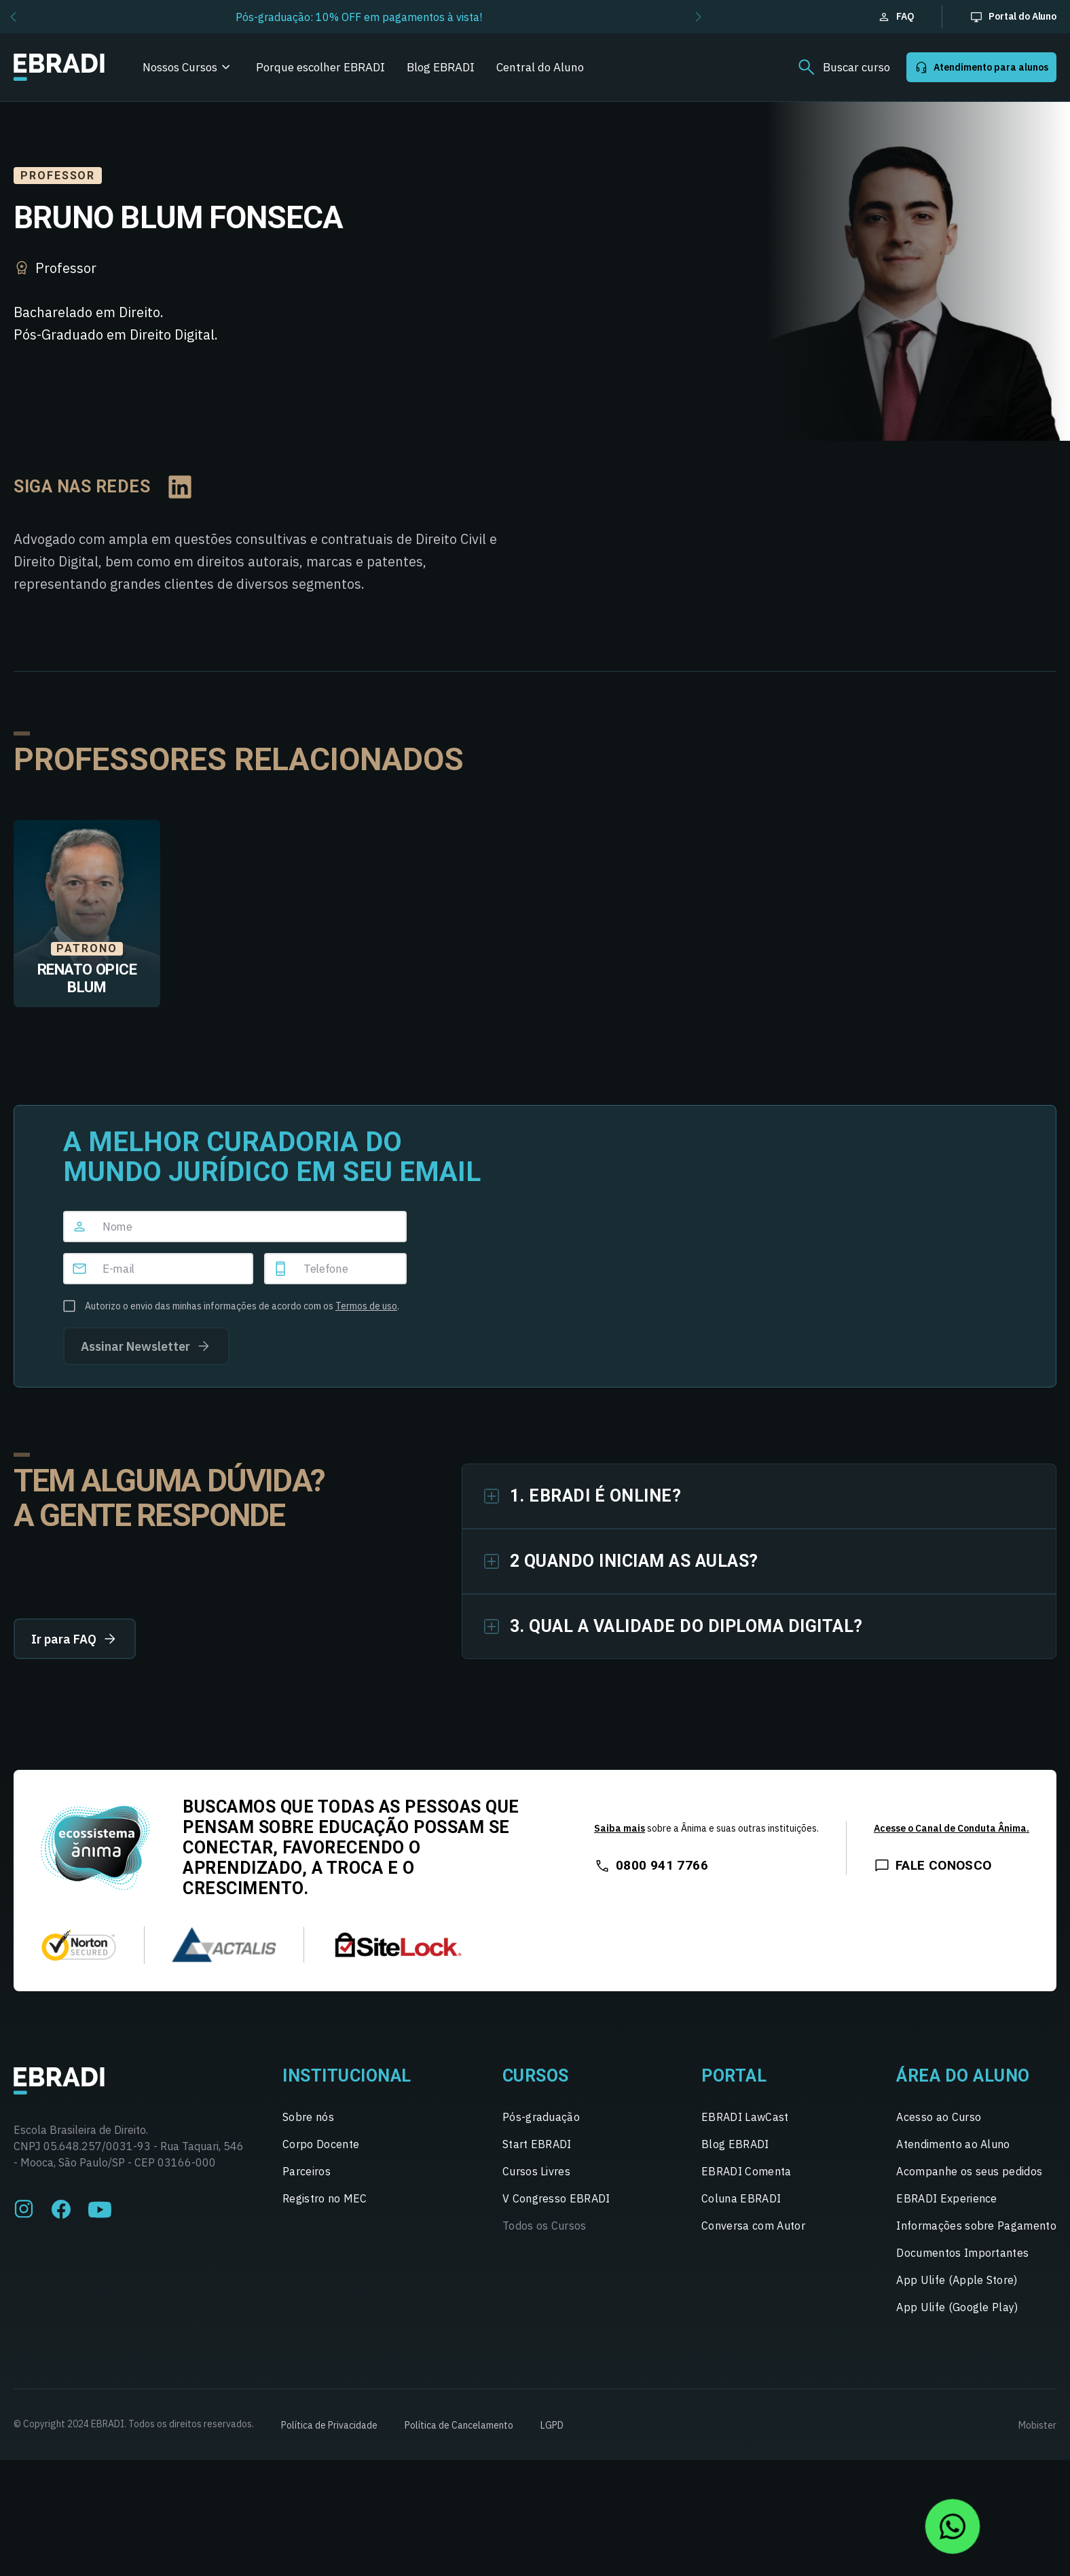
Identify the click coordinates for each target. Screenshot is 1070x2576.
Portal (734, 2075)
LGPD (552, 2425)
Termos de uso (366, 1306)
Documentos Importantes (962, 2252)
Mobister (1037, 2425)
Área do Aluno (963, 2075)
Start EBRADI (537, 2144)
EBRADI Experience (946, 2198)
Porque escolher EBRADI (320, 67)
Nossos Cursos (180, 67)
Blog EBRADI (441, 67)
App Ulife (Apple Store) (956, 2279)
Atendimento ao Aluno (953, 2144)
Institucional (346, 2075)
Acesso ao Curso (938, 2116)
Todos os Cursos (544, 2225)
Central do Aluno (540, 67)
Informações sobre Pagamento (976, 2225)
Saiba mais (619, 1828)
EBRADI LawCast (744, 2116)
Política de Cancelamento (459, 2425)
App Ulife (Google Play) (957, 2307)
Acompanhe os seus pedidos (969, 2171)
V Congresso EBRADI (556, 2198)
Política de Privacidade (329, 2425)
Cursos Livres (536, 2171)
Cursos (535, 2075)
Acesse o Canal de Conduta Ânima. (951, 1828)
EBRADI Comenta (746, 2171)
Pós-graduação (541, 2116)
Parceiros (306, 2171)
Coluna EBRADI (741, 2198)
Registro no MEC (324, 2198)
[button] (13, 17)
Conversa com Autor (753, 2225)
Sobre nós (308, 2116)
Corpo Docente (320, 2144)
